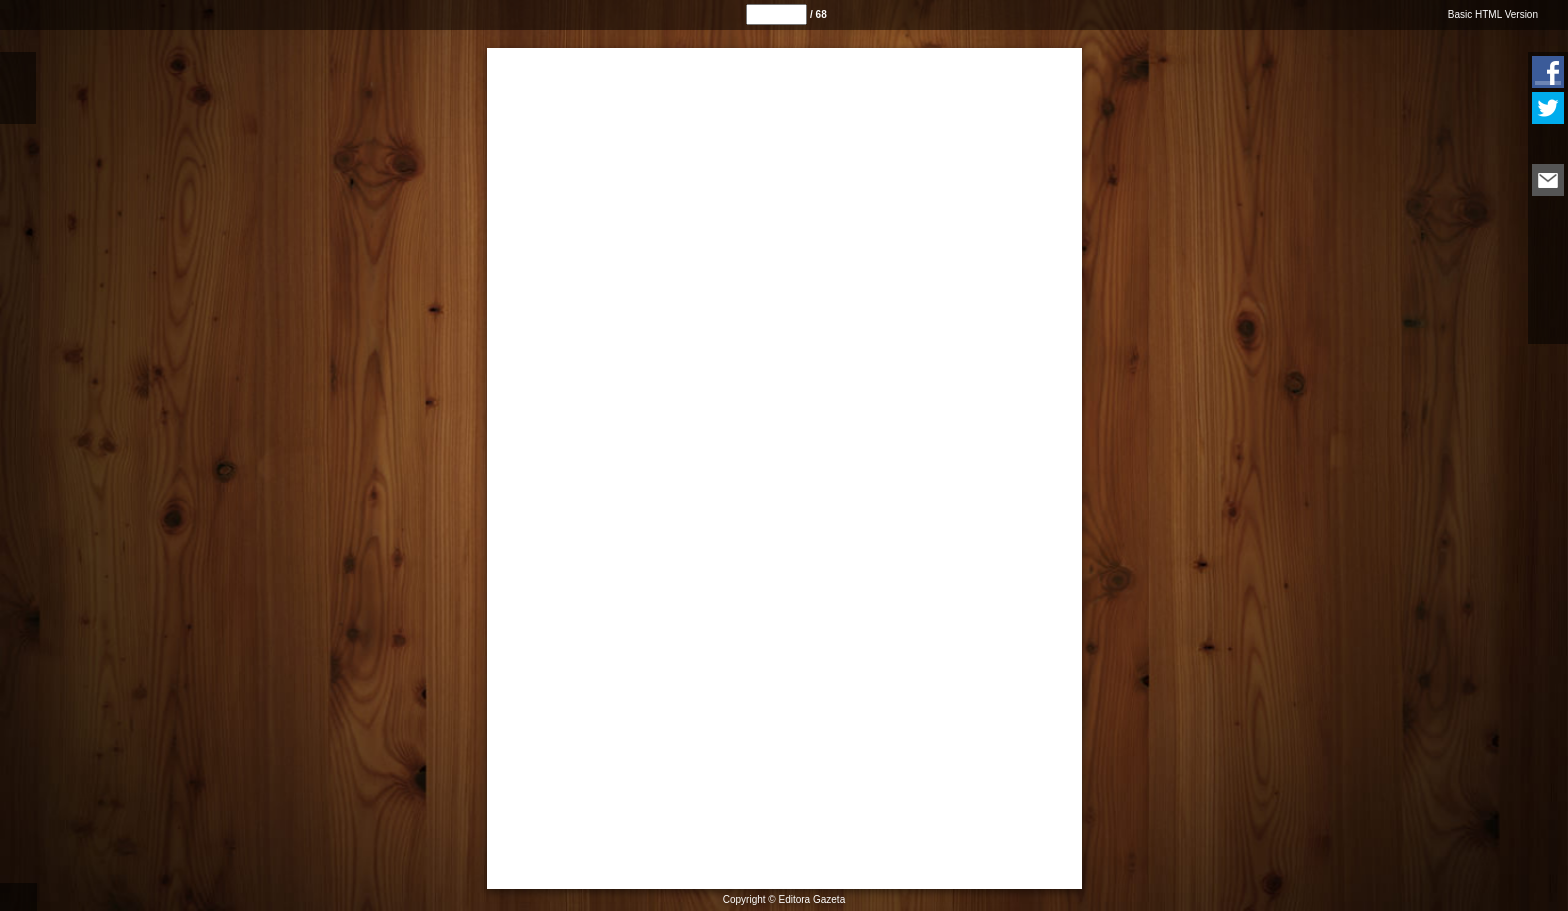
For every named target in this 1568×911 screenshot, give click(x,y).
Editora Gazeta (812, 899)
